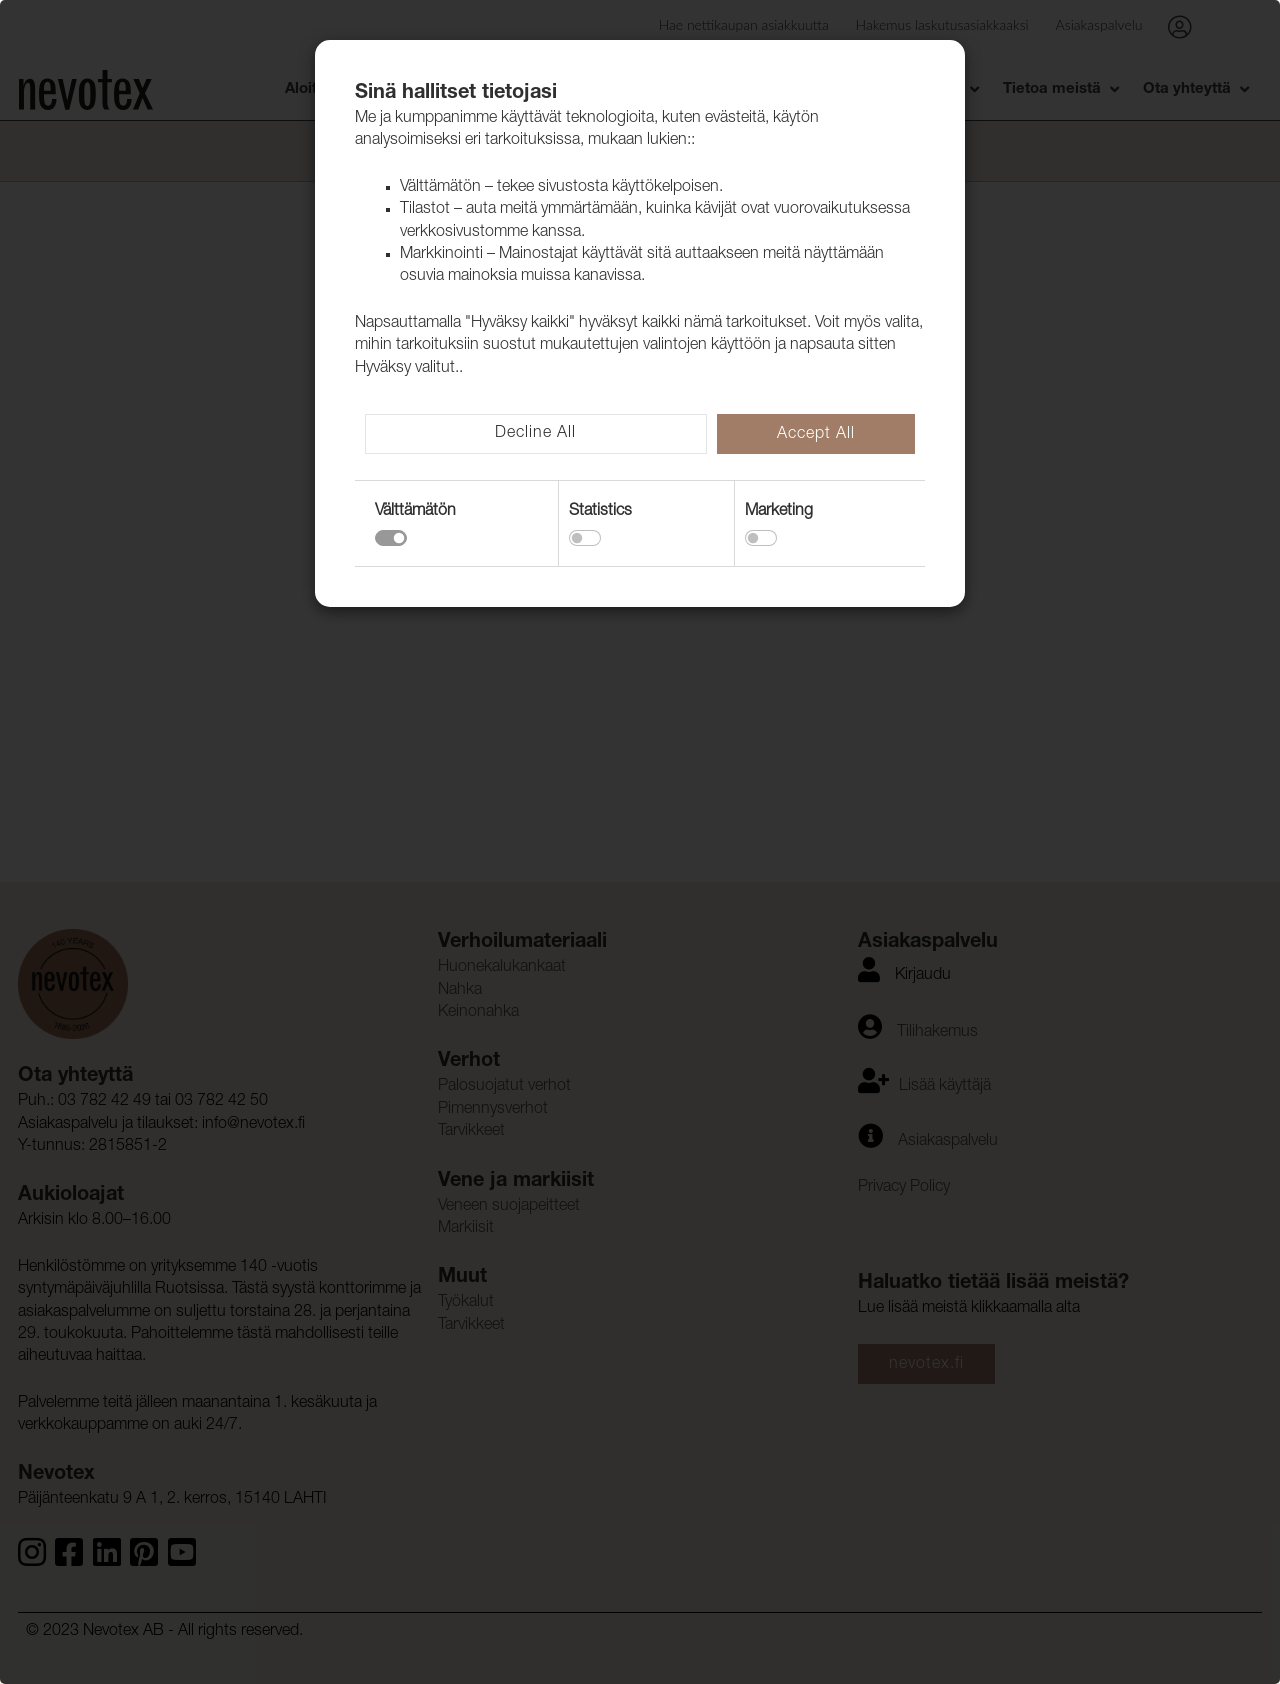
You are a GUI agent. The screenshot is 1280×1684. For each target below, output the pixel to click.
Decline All (535, 434)
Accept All (816, 435)
